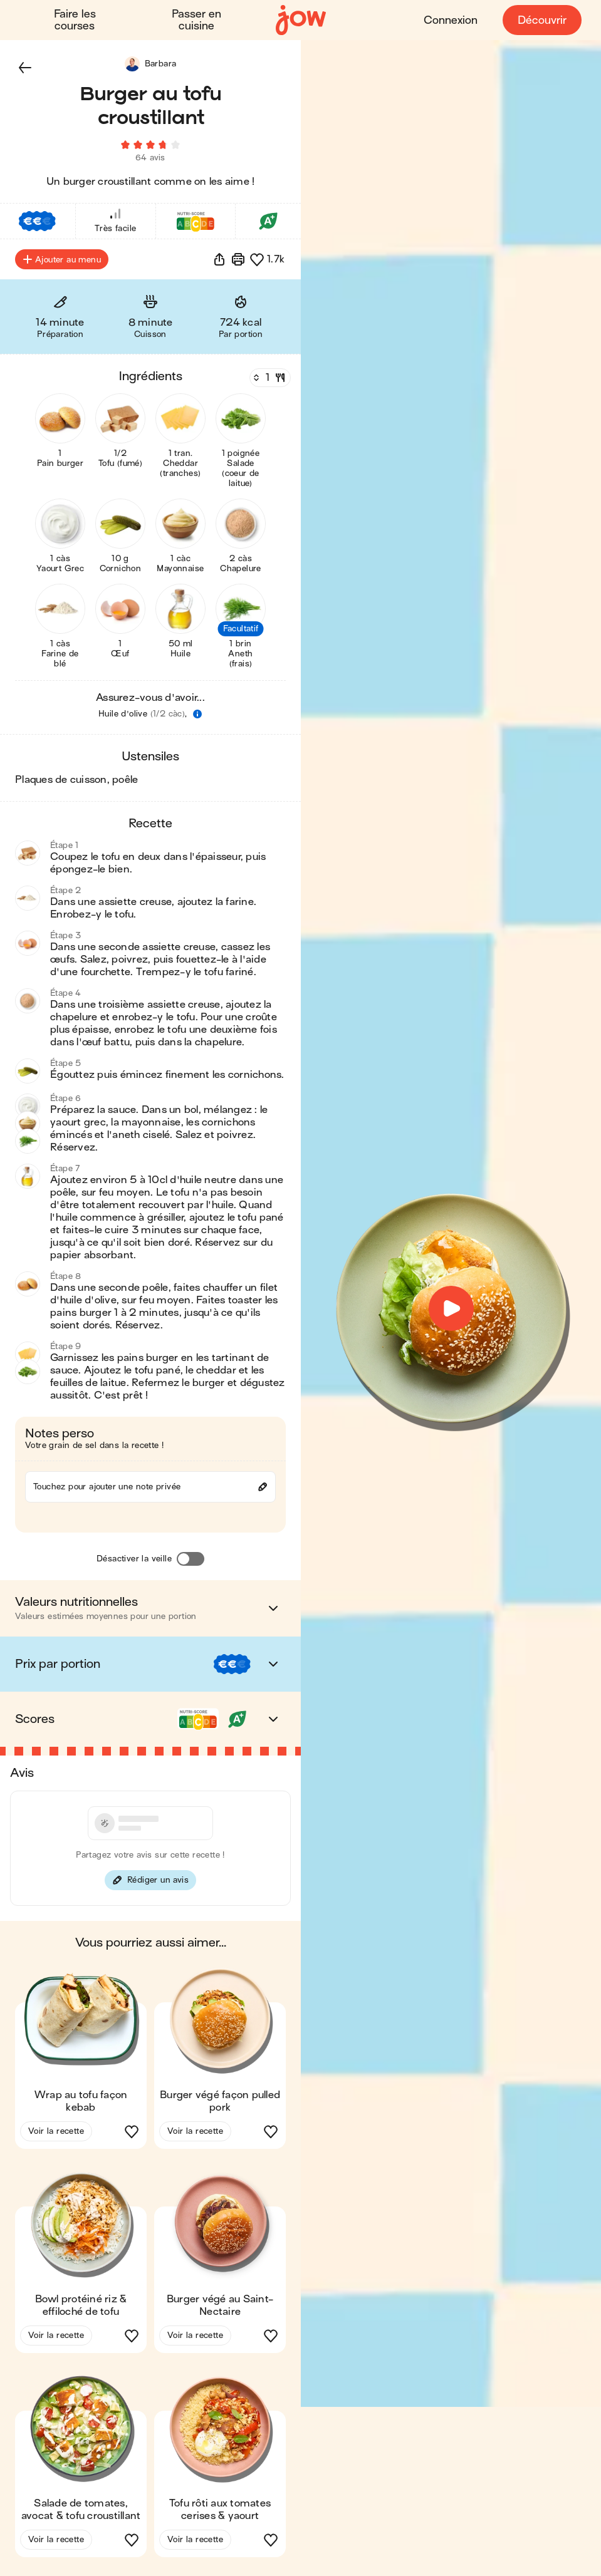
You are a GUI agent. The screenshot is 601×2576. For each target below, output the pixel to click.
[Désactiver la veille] (190, 1563)
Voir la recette (56, 2134)
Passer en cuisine (196, 20)
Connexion (450, 20)
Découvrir (541, 20)
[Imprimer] (238, 263)
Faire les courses (75, 20)
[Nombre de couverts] (269, 381)
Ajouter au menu (62, 263)
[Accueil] (300, 20)
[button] (25, 68)
